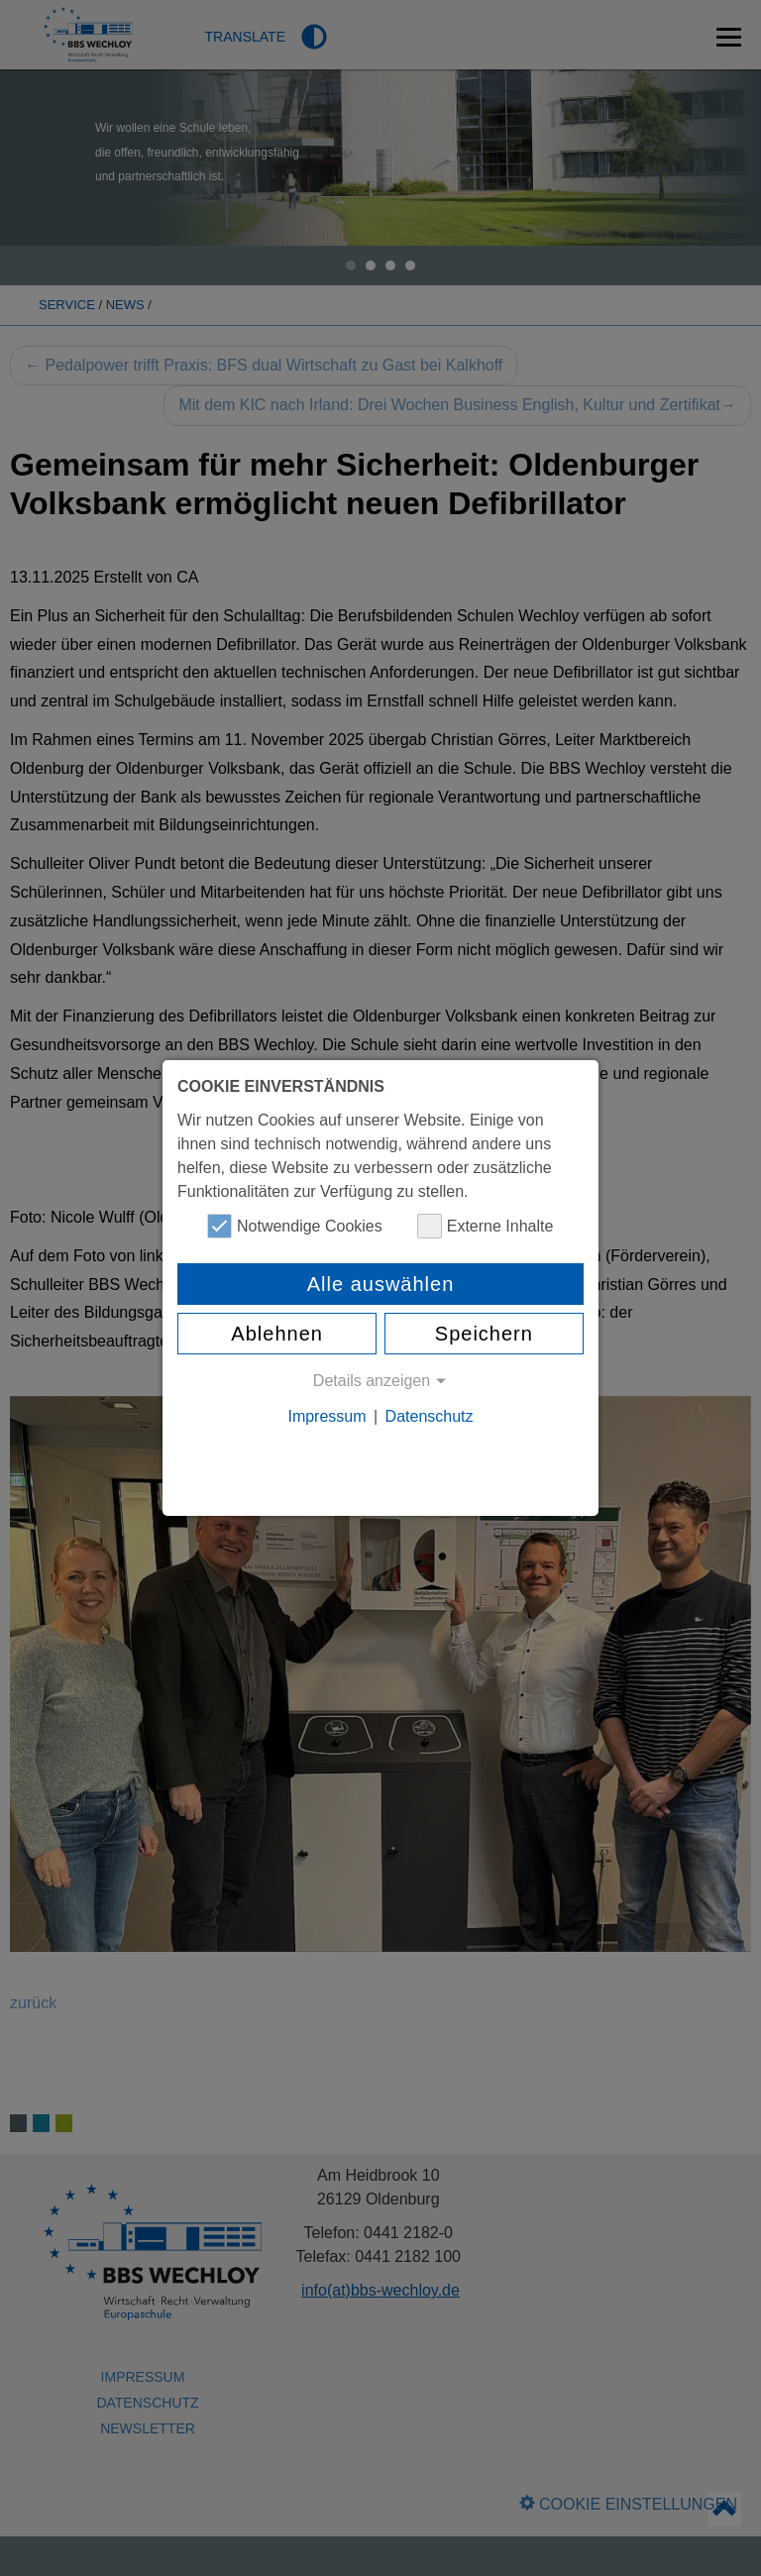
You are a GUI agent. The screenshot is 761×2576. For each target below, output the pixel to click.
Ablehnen (277, 1333)
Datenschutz (429, 1416)
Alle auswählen (381, 1284)
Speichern (484, 1333)
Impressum (326, 1416)
